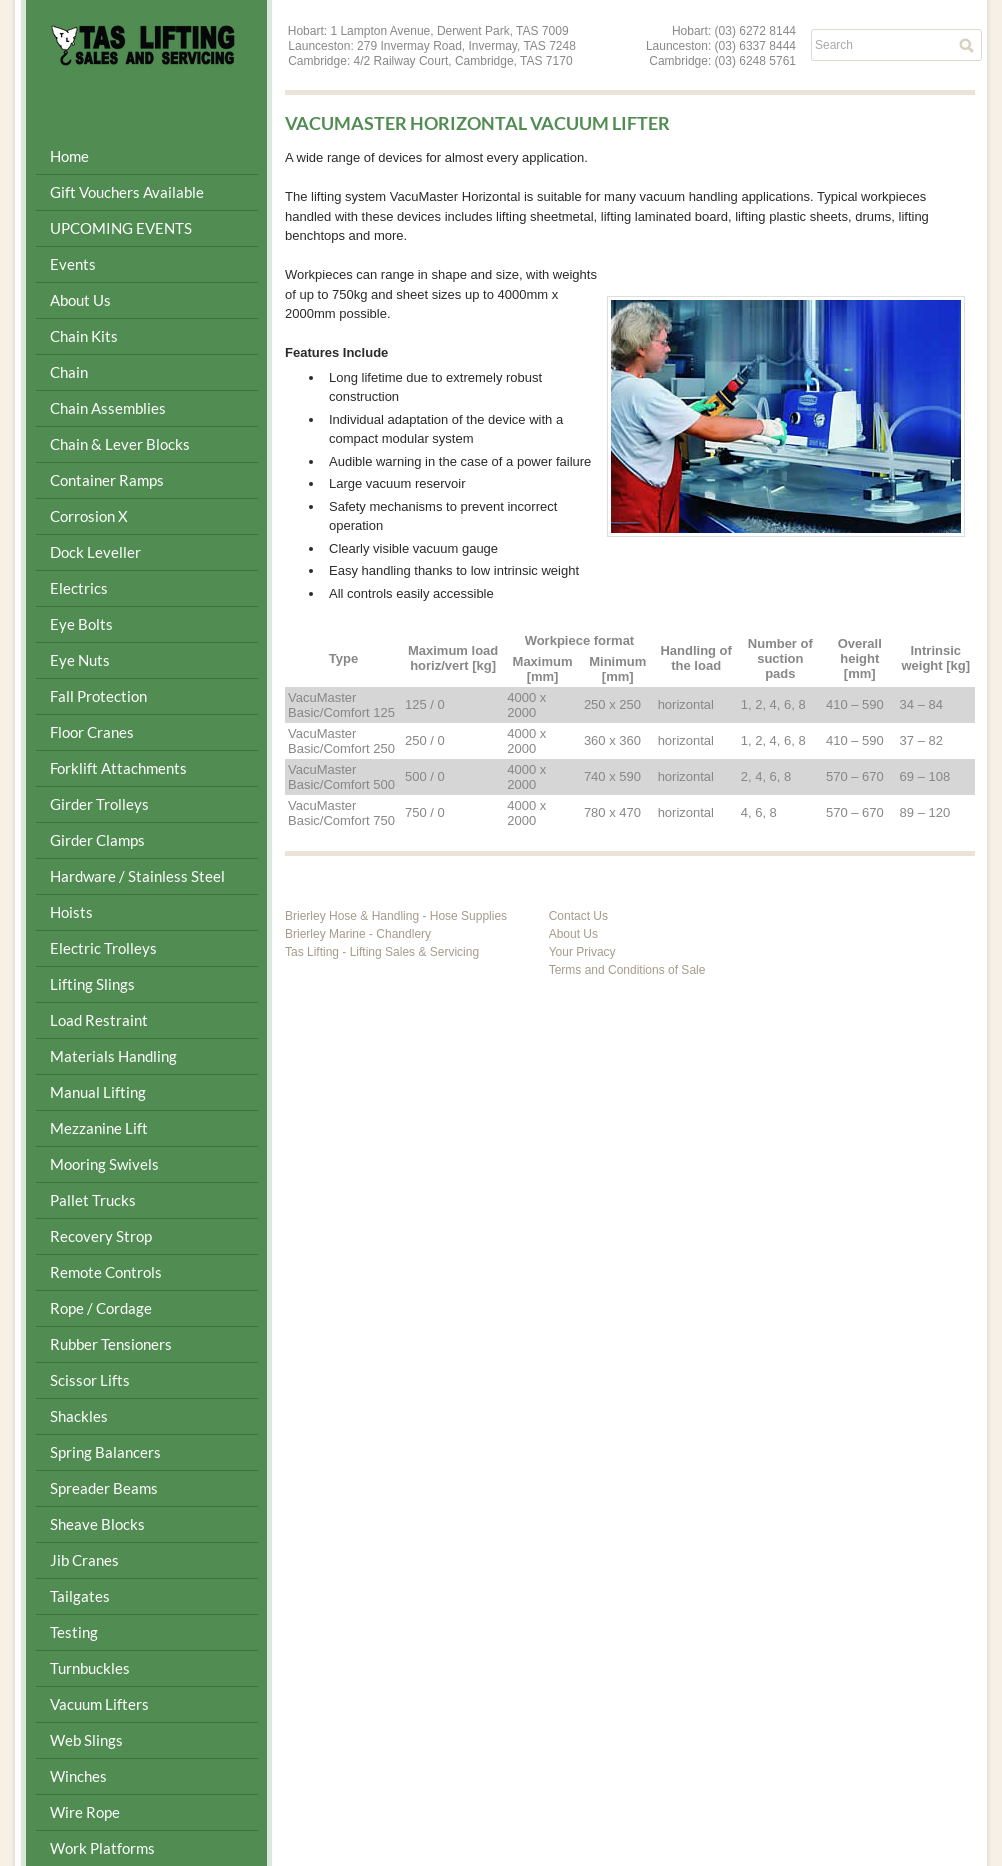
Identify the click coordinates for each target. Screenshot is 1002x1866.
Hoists (71, 912)
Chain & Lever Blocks (120, 444)
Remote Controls (106, 1272)
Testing (74, 1632)
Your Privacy (582, 952)
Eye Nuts (80, 660)
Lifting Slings (92, 984)
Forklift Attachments (118, 768)
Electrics (79, 588)
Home (69, 156)
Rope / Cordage (101, 1308)
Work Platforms (102, 1848)
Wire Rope (85, 1812)
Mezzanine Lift (99, 1128)
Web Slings (86, 1740)
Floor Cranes (92, 732)
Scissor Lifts (90, 1380)
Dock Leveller (95, 552)
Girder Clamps (97, 840)
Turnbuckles (90, 1668)
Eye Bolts (81, 624)
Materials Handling (113, 1056)
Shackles (79, 1416)
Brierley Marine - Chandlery (358, 934)
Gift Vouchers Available (127, 192)
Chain (69, 372)
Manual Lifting (98, 1092)
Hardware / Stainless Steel (137, 876)
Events (73, 264)
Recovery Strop (101, 1236)
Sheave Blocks (97, 1524)
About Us (80, 300)
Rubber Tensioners (111, 1344)
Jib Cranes (84, 1560)
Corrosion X (89, 516)
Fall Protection (98, 696)
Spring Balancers (105, 1452)
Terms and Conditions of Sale (627, 970)
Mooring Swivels (104, 1164)
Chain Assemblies (108, 408)
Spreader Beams (104, 1488)
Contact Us (578, 916)
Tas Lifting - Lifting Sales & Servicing (382, 952)
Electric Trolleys (103, 948)
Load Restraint (99, 1020)
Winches (78, 1776)
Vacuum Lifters (99, 1704)
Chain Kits (84, 336)
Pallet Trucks (93, 1200)
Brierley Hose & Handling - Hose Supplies (396, 916)
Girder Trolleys (99, 804)
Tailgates (80, 1596)
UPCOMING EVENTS (121, 228)
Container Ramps (107, 480)
